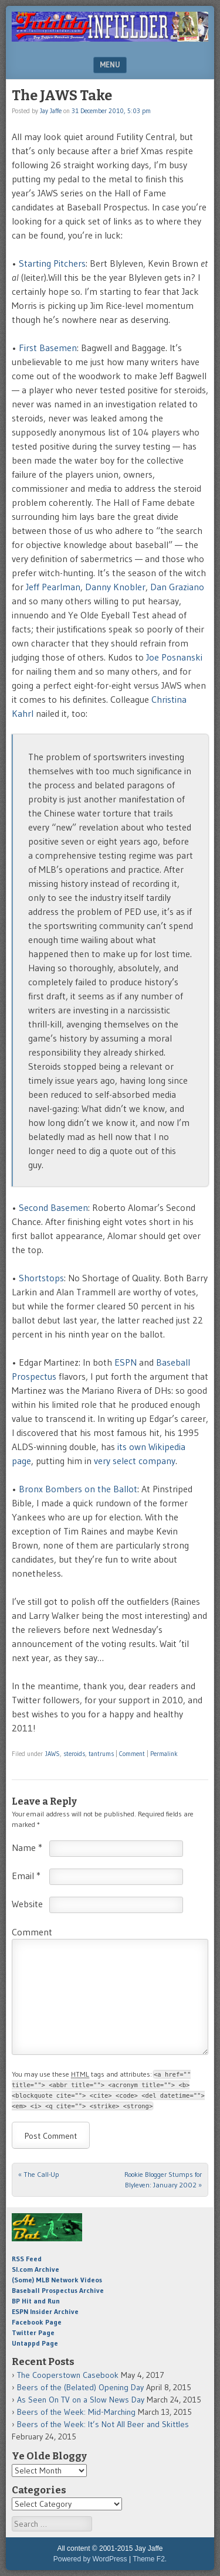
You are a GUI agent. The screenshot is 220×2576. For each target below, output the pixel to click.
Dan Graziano (177, 587)
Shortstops (41, 1278)
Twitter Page (33, 2332)
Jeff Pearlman (53, 587)
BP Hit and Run (36, 2300)
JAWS (52, 1754)
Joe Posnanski (174, 657)
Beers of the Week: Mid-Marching (76, 2412)
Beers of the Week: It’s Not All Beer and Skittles (103, 2424)
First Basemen (48, 347)
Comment (132, 1754)
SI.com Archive (35, 2269)
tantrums (101, 1754)
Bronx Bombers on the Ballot (78, 1489)
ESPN (125, 1362)
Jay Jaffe (51, 111)
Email (26, 1875)
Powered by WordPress (90, 2559)
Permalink (164, 1754)
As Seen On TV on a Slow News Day (80, 2399)
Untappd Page (35, 2343)
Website (27, 1904)
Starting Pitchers (52, 263)
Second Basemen (53, 1207)
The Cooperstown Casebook (68, 2375)
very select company (134, 1460)
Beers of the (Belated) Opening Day (80, 2387)
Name (27, 1847)
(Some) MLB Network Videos (57, 2279)
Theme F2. (150, 2559)
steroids (74, 1754)
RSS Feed (27, 2258)
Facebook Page (37, 2322)
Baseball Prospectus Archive (58, 2290)
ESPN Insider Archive (45, 2311)
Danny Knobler (115, 587)
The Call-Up (38, 2174)
